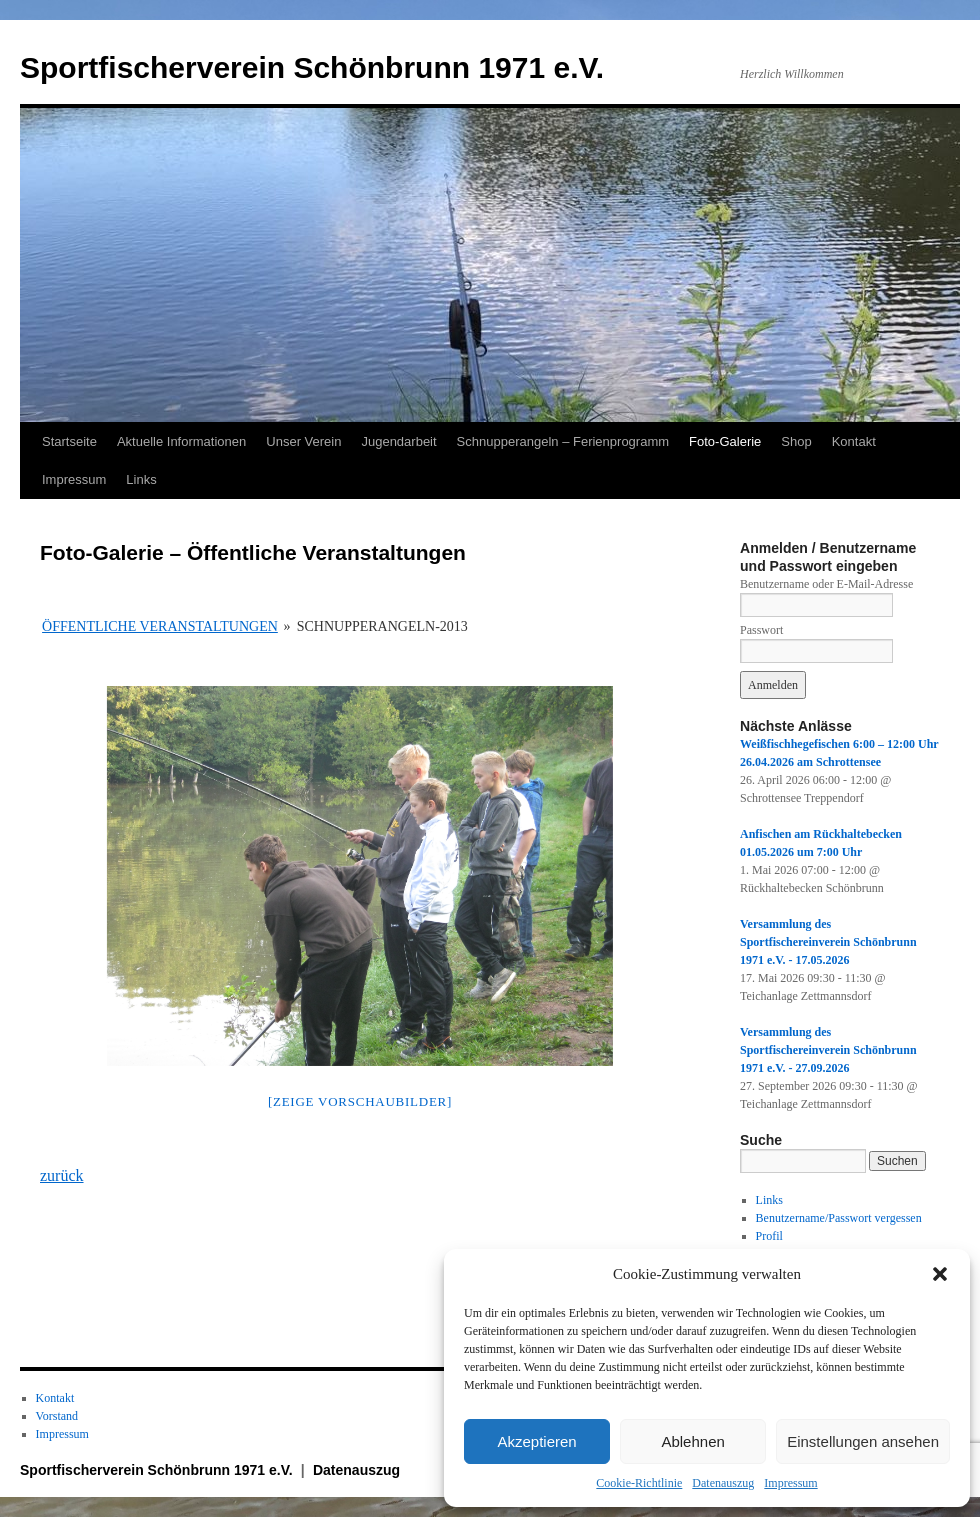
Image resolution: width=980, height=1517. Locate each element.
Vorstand (57, 1416)
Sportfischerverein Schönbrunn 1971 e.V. (312, 67)
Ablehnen (692, 1441)
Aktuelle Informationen (181, 441)
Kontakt (854, 441)
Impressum (790, 1483)
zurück (62, 1175)
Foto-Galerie (725, 441)
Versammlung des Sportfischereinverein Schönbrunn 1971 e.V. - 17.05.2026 (828, 942)
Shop (796, 441)
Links (141, 479)
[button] (940, 1274)
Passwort (761, 630)
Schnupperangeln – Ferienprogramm (563, 441)
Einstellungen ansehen (863, 1441)
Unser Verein (303, 441)
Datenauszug (723, 1483)
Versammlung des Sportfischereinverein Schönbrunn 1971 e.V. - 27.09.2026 (828, 1050)
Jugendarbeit (398, 441)
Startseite (69, 441)
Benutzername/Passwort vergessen (839, 1218)
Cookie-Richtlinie (639, 1483)
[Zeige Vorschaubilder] (360, 1101)
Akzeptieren (536, 1441)
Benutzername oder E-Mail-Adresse (826, 584)
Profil (769, 1236)
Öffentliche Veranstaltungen (160, 626)
